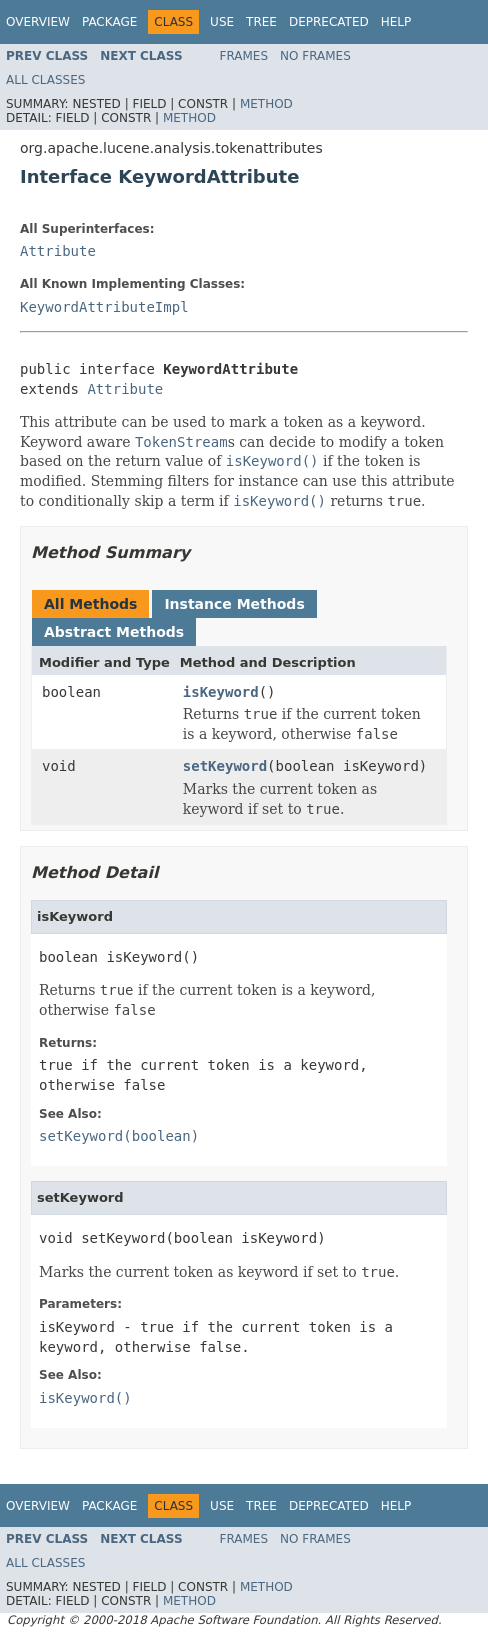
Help (396, 22)
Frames (244, 56)
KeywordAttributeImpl (104, 307)
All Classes (45, 80)
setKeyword (225, 766)
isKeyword (221, 692)
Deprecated (329, 22)
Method (266, 104)
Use (222, 22)
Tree (261, 22)
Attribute (58, 251)
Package (109, 22)
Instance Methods (234, 604)
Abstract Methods (114, 632)
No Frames (315, 56)
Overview (38, 22)
